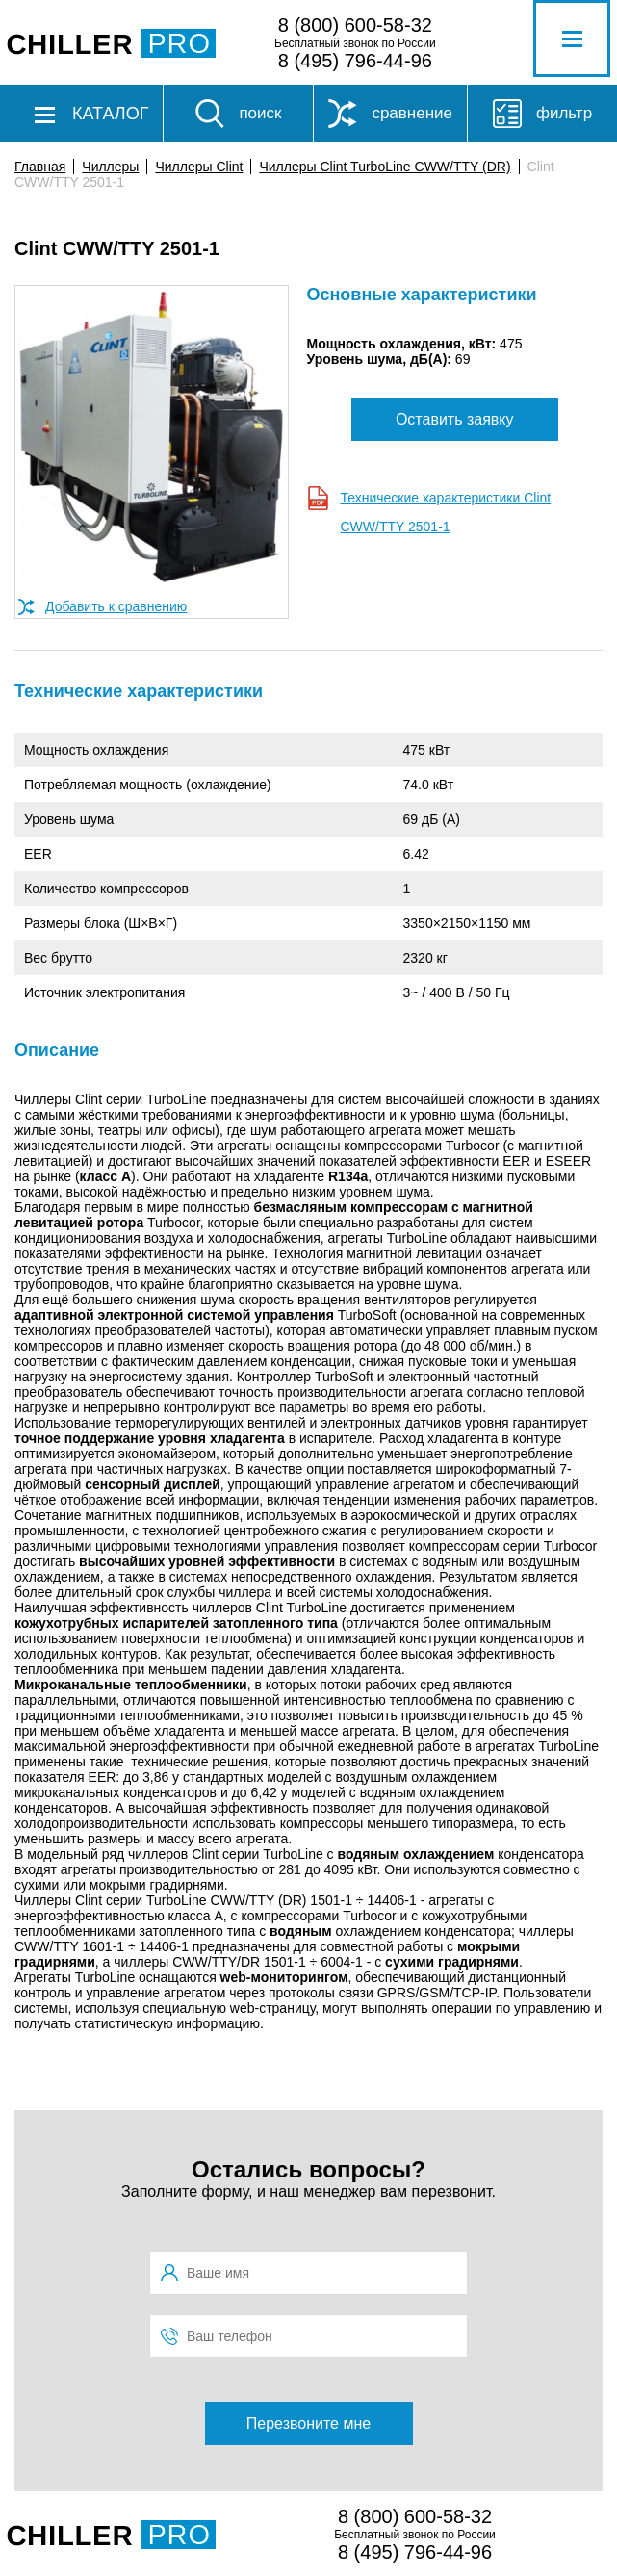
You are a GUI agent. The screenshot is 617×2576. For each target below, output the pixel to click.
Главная (39, 166)
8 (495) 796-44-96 (355, 60)
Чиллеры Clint (199, 166)
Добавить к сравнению (116, 606)
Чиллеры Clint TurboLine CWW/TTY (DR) (384, 166)
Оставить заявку (455, 419)
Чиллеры (110, 166)
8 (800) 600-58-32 (355, 25)
